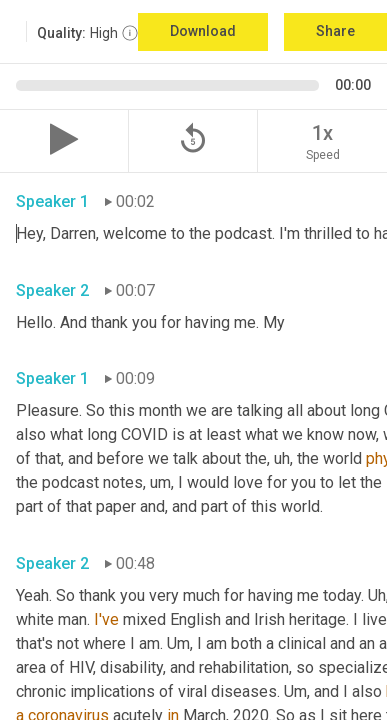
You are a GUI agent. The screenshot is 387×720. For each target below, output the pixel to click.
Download (203, 31)
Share (335, 31)
